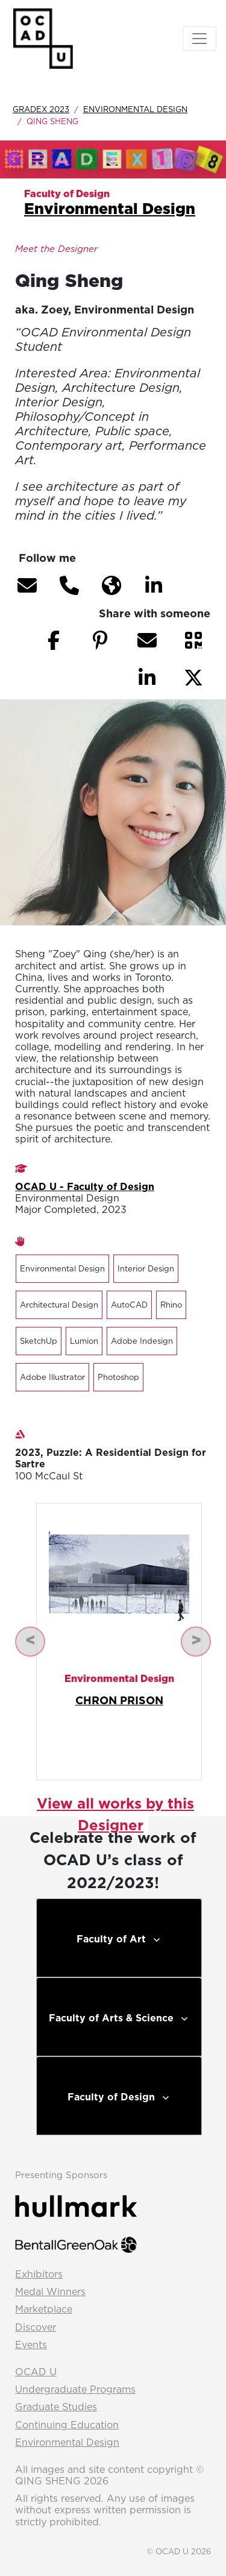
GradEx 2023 (41, 109)
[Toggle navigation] (199, 39)
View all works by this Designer (115, 1814)
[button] (27, 585)
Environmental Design (135, 109)
